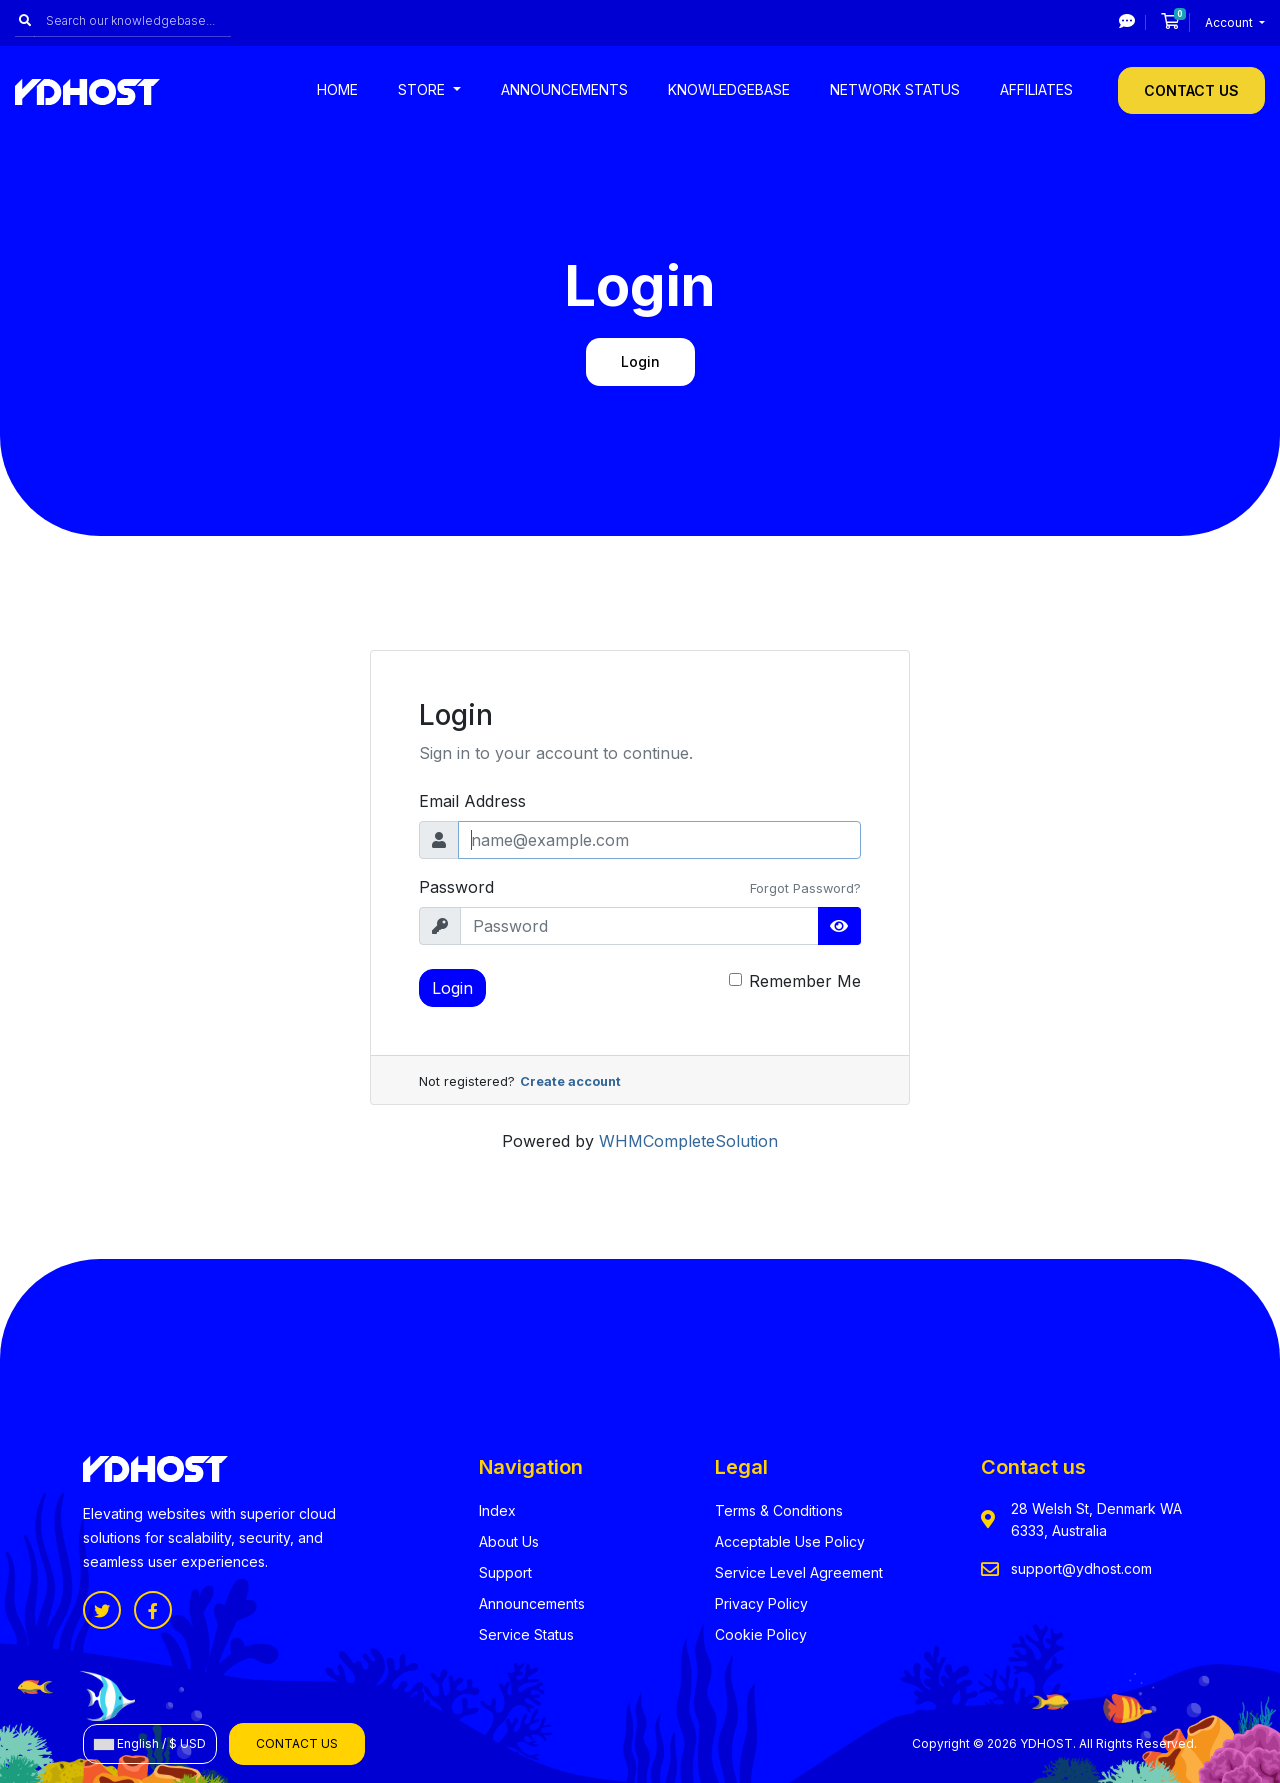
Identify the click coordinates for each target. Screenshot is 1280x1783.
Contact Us (1191, 90)
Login (452, 988)
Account (1230, 22)
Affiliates (1036, 89)
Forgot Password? (805, 888)
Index (497, 1510)
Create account (570, 1081)
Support (505, 1572)
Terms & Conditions (779, 1510)
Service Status (526, 1634)
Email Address (472, 801)
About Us (509, 1541)
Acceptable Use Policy (790, 1541)
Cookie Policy (761, 1634)
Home (337, 89)
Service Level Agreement (799, 1572)
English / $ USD (150, 1743)
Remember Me (805, 981)
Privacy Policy (761, 1603)
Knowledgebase (729, 89)
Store (423, 89)
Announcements (564, 89)
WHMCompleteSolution (688, 1141)
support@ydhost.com (1081, 1568)
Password (456, 887)
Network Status (895, 89)
